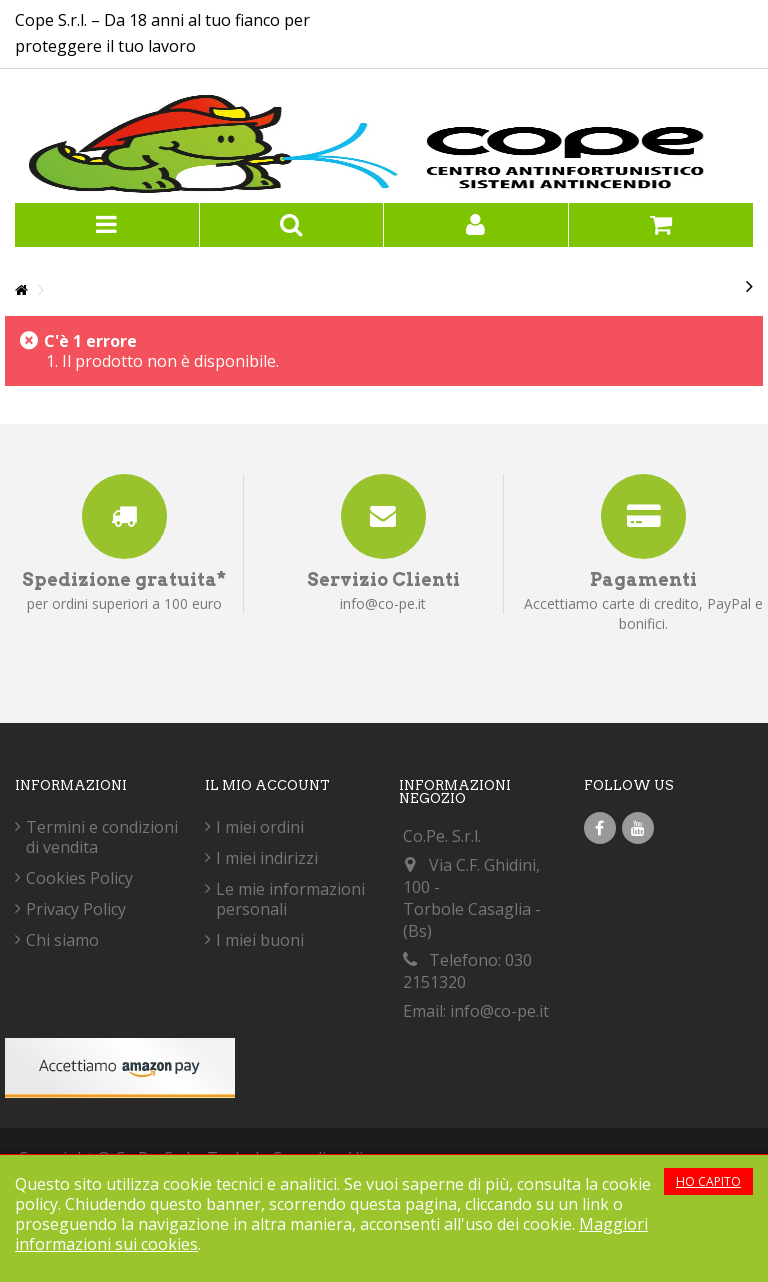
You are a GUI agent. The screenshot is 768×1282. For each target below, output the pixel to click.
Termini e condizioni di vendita (102, 837)
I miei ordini (260, 827)
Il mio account (267, 785)
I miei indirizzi (267, 858)
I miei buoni (260, 940)
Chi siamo (62, 940)
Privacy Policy (76, 909)
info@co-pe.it (499, 1011)
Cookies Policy (79, 878)
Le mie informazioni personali (290, 899)
